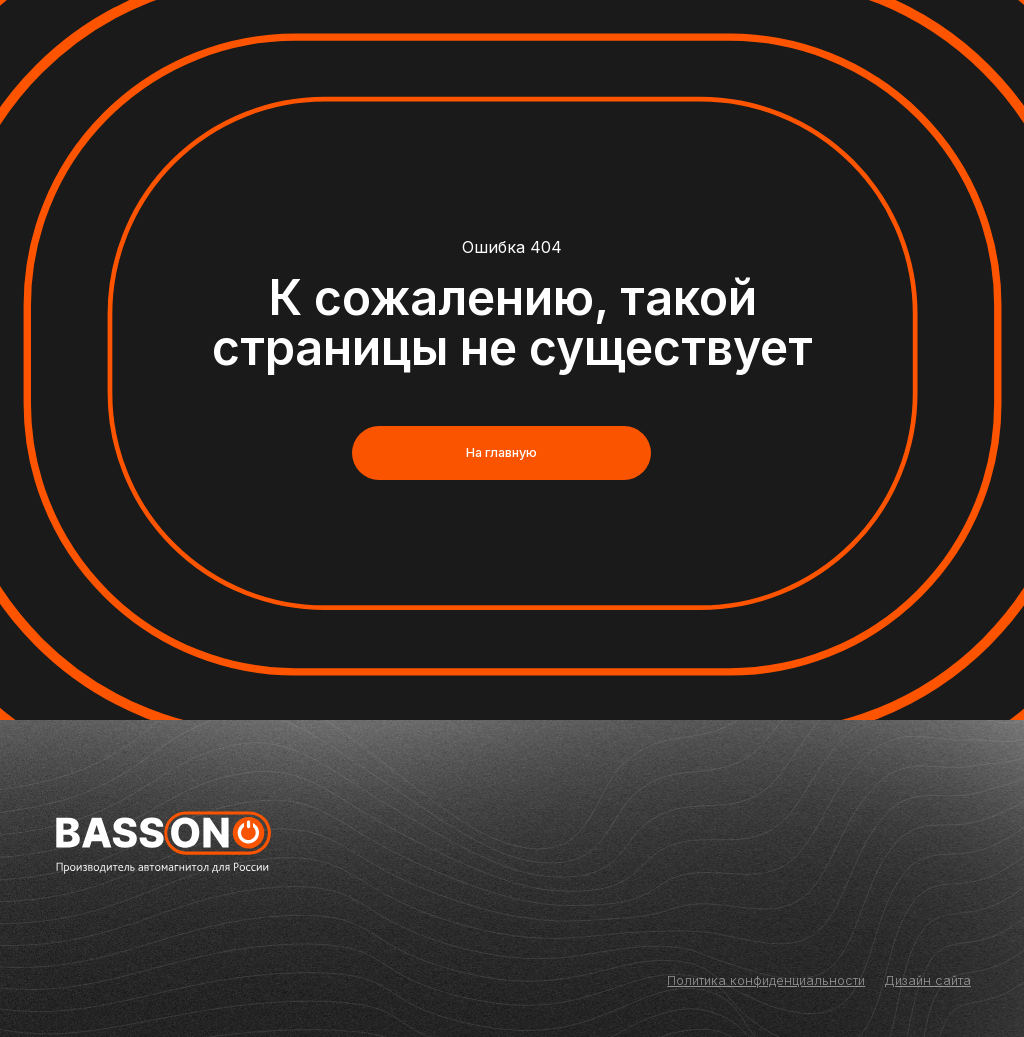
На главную (501, 452)
